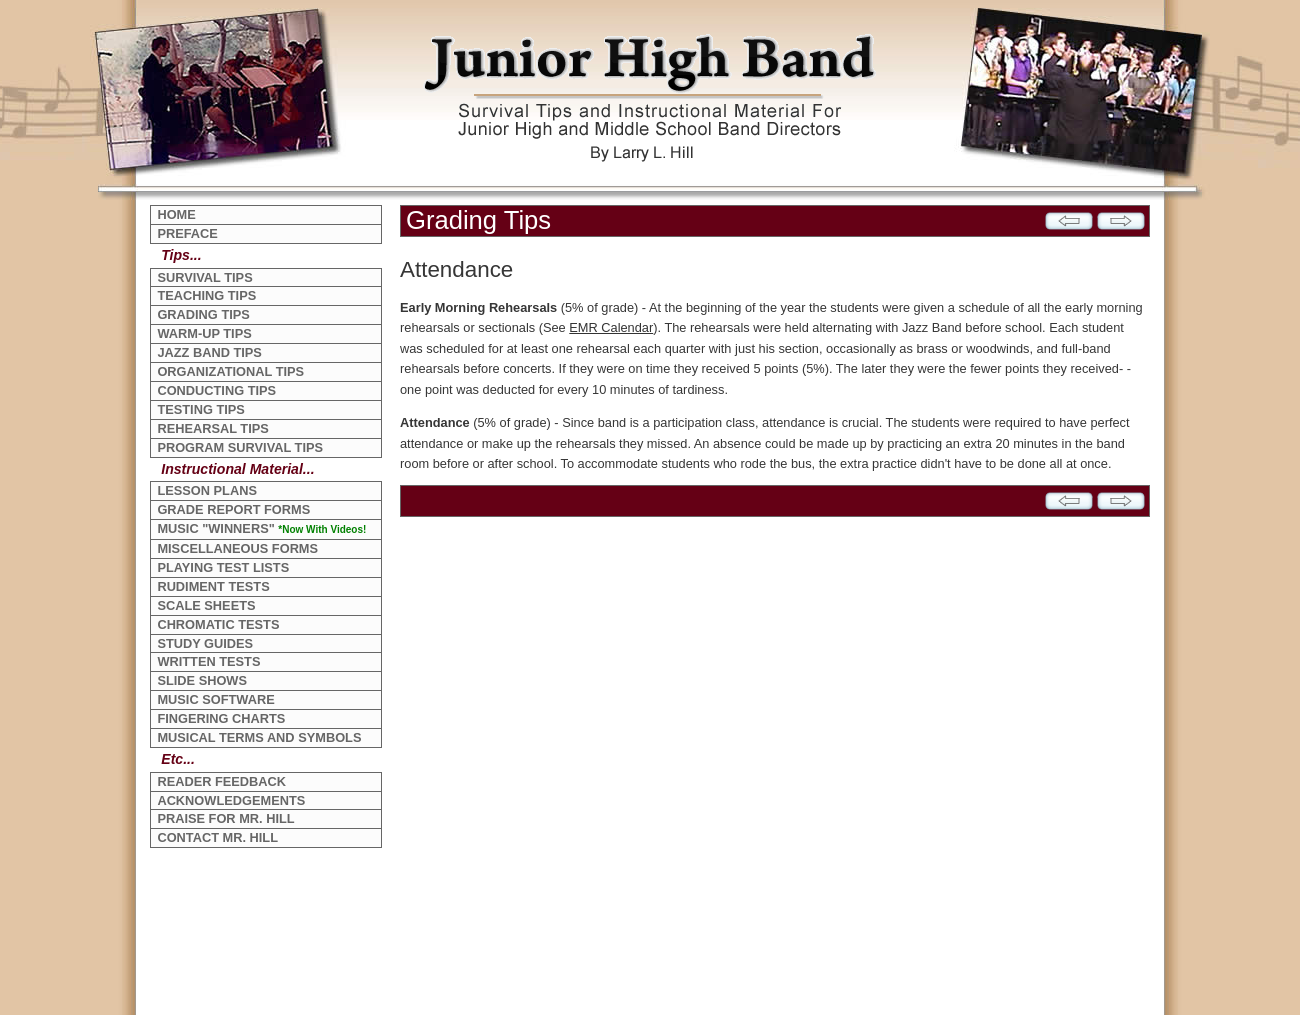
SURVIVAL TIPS (204, 277)
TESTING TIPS (200, 409)
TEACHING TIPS (206, 295)
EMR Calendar (611, 327)
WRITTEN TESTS (208, 661)
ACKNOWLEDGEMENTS (231, 800)
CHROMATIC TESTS (218, 624)
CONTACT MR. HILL (217, 837)
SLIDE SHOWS (202, 680)
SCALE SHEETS (206, 605)
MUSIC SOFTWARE (215, 699)
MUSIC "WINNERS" (261, 528)
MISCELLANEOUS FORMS (237, 548)
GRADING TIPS (203, 314)
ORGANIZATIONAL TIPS (230, 371)
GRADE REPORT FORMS (233, 509)
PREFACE (187, 233)
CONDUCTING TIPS (216, 390)
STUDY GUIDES (205, 643)
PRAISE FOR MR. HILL (225, 818)
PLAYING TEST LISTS (223, 567)
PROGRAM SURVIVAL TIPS (240, 447)
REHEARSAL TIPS (212, 428)
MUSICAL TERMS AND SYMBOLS (259, 737)
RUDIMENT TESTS (213, 586)
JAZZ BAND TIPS (209, 352)
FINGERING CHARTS (221, 718)
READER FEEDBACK (221, 781)
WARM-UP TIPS (204, 333)
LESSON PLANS (207, 490)
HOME (176, 214)
